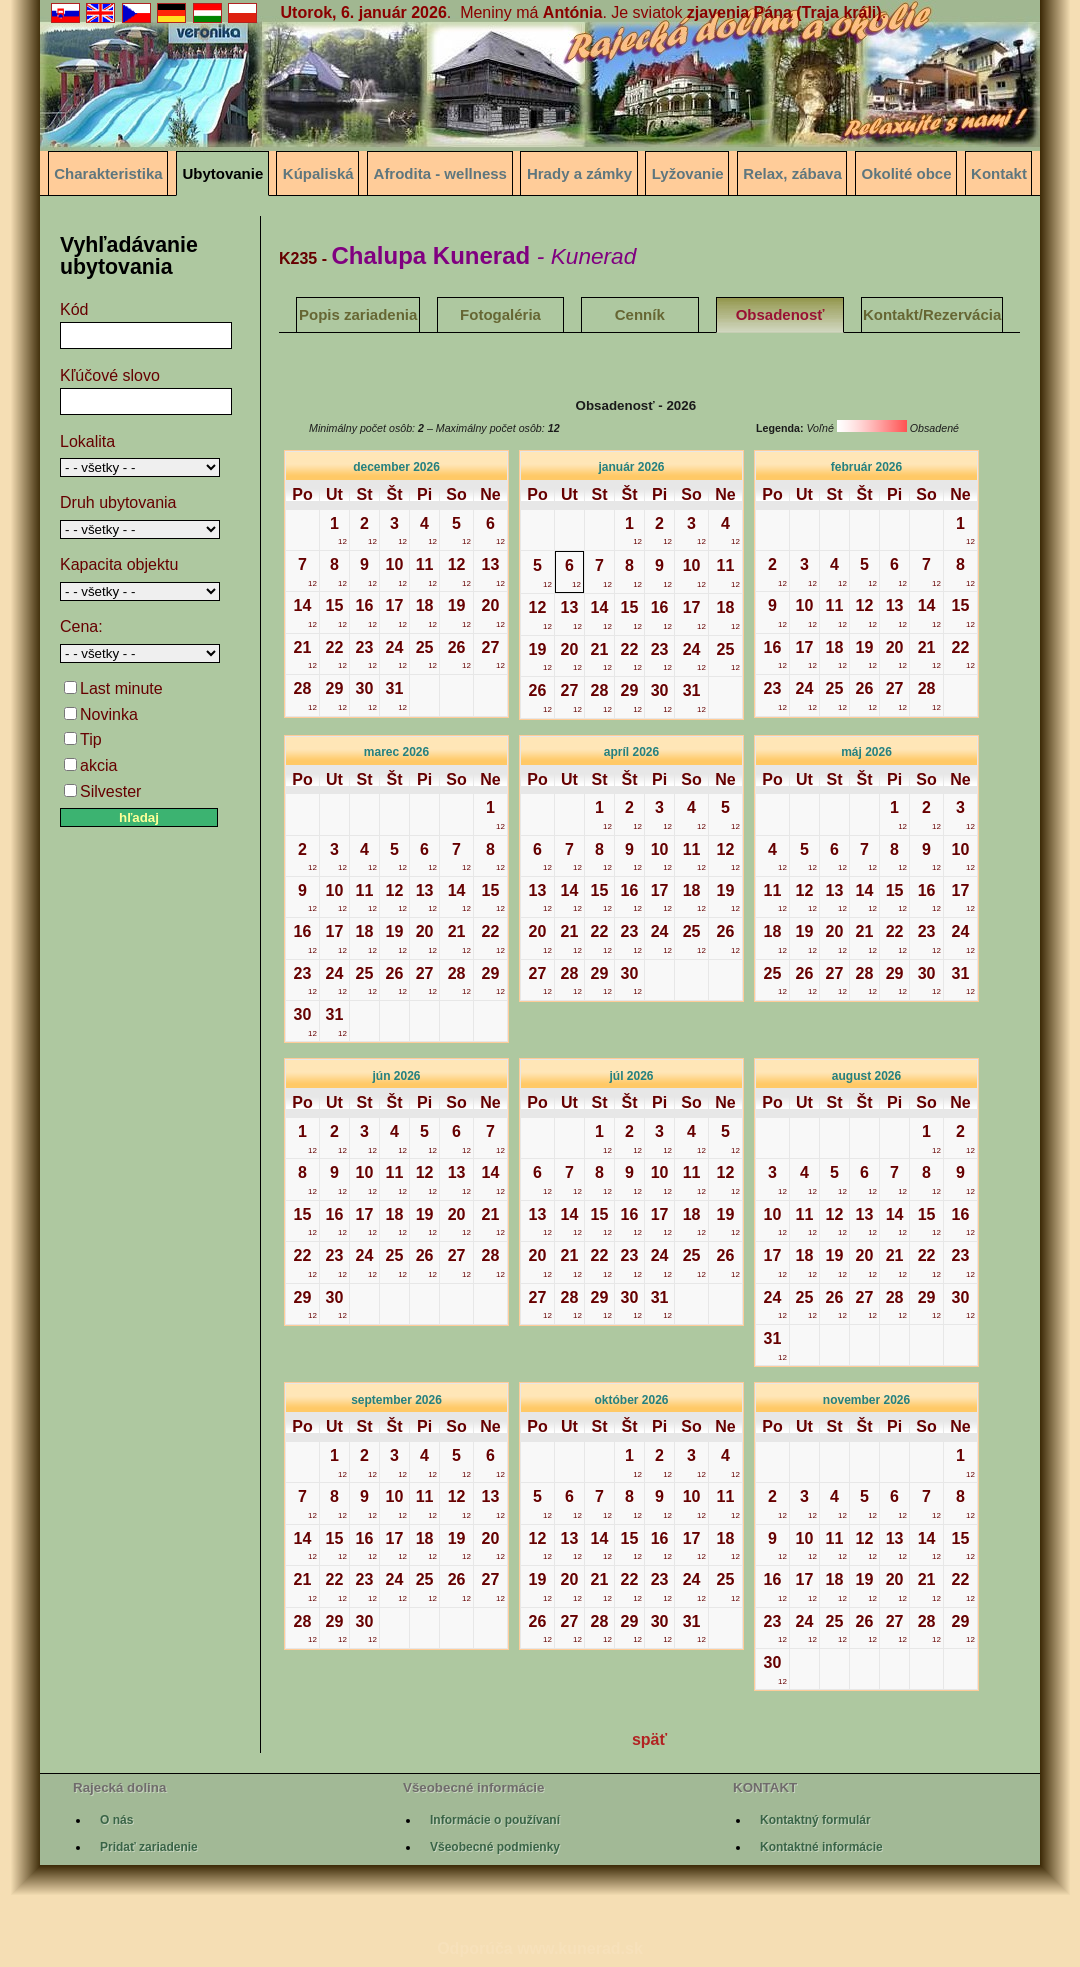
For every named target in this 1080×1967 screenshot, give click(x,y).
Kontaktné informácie (821, 1847)
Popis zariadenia (358, 314)
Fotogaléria (500, 314)
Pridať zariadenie (149, 1847)
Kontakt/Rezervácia (932, 314)
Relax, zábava (792, 173)
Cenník (640, 314)
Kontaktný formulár (815, 1820)
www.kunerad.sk (580, 1948)
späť (649, 1739)
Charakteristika (108, 173)
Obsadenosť (780, 314)
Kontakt (999, 173)
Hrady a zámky (579, 173)
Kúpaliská (318, 173)
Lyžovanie (688, 173)
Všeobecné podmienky (495, 1847)
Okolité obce (907, 173)
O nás (116, 1820)
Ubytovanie (222, 173)
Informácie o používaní (495, 1820)
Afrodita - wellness (440, 173)
